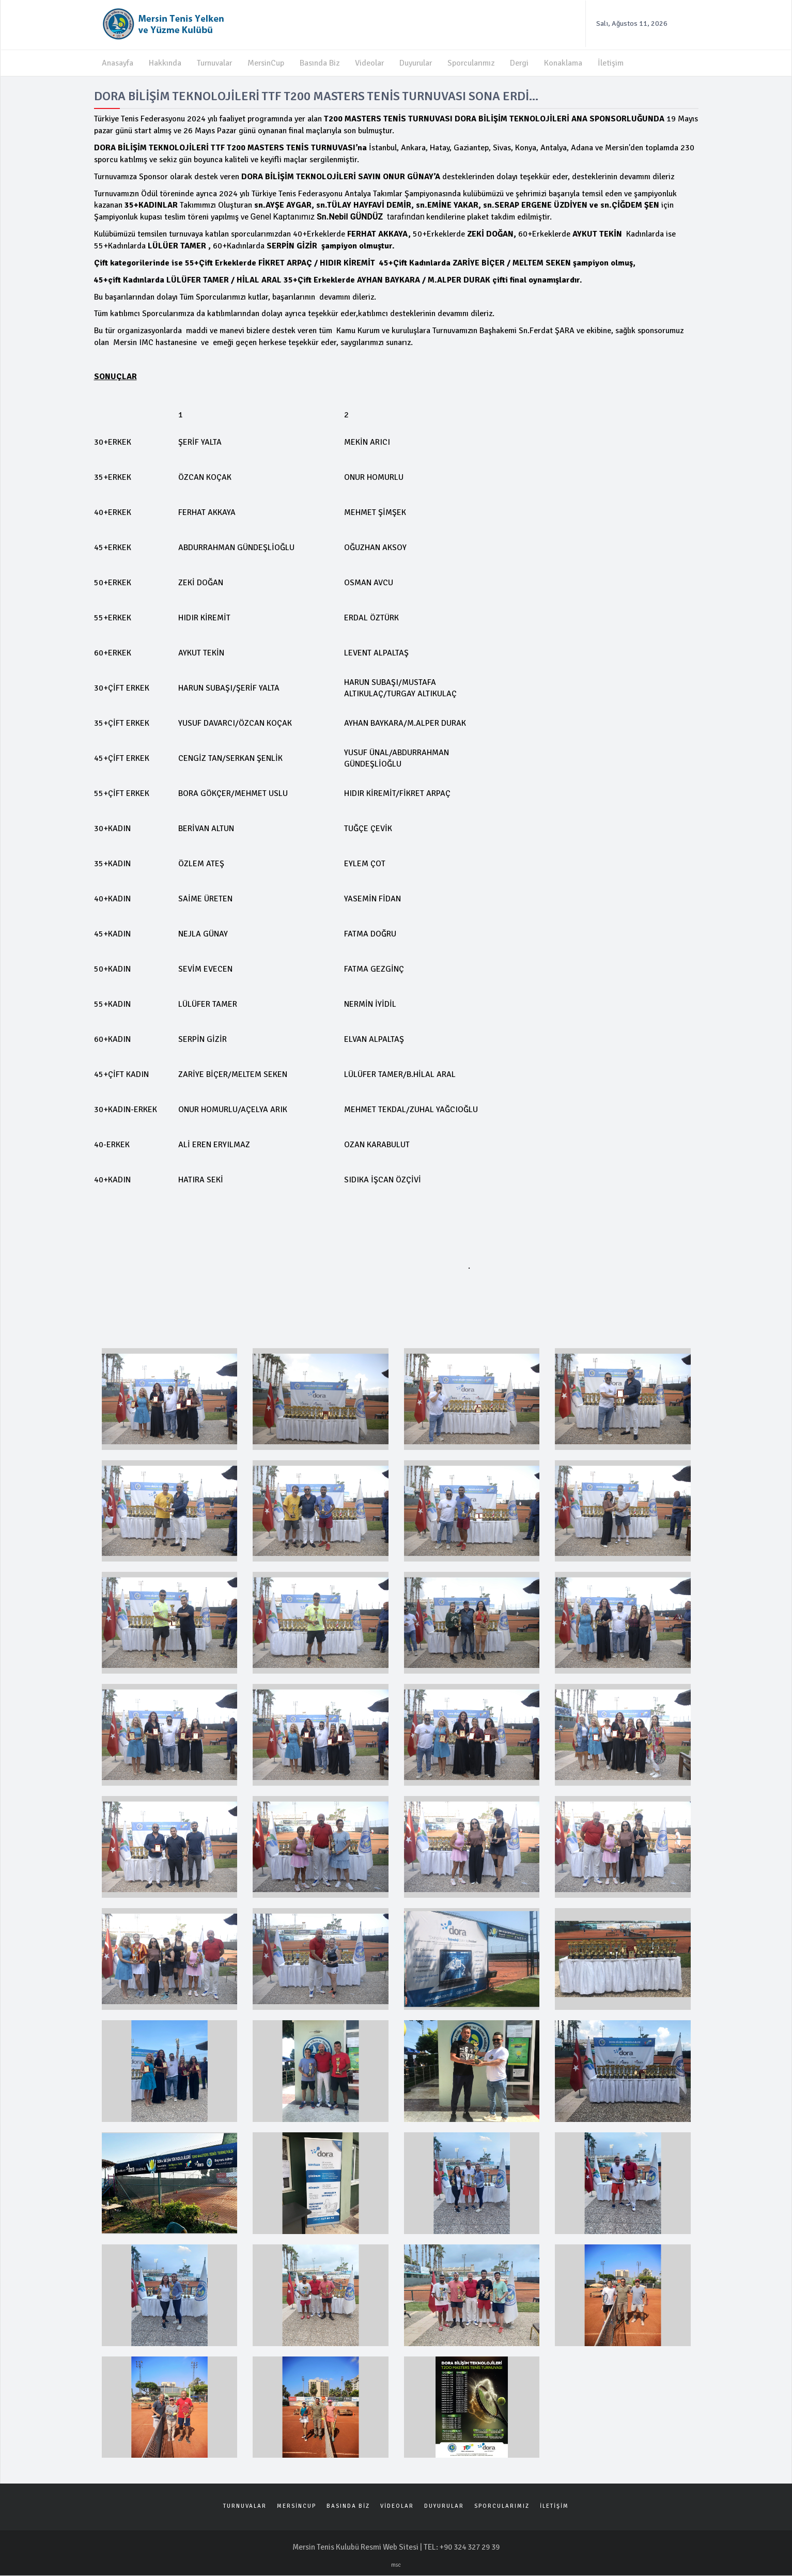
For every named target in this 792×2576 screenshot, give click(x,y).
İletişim (615, 63)
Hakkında (165, 63)
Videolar (371, 63)
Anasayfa (117, 63)
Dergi (523, 63)
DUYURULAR (444, 2506)
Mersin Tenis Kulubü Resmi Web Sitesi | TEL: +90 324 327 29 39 (396, 2547)
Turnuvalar (215, 63)
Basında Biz (321, 63)
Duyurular (418, 63)
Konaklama (568, 63)
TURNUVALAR (245, 2506)
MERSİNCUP (296, 2506)
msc (396, 2565)
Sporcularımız (475, 63)
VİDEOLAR (397, 2506)
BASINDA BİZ (348, 2506)
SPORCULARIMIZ (502, 2506)
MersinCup (267, 63)
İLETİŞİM (554, 2506)
